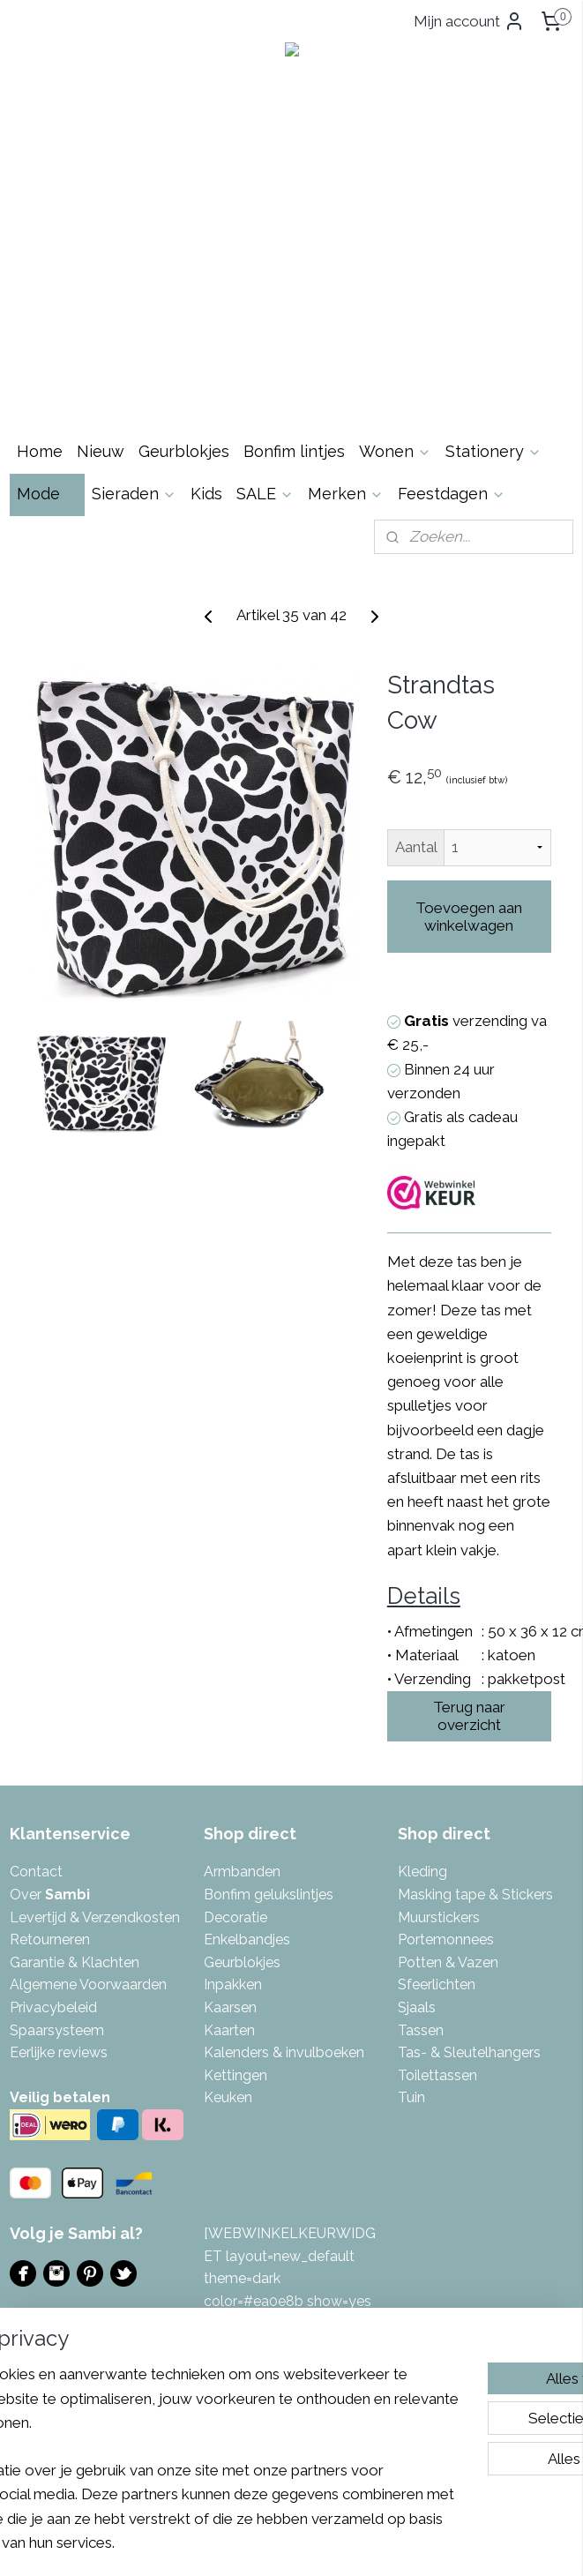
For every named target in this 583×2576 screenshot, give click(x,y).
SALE (265, 493)
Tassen (421, 2030)
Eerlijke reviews (59, 2052)
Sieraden (134, 493)
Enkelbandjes (247, 1939)
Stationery (493, 451)
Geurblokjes (183, 451)
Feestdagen (451, 493)
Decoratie (235, 1917)
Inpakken (233, 1984)
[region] (175, 2409)
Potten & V (432, 1962)
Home (40, 451)
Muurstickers (439, 1917)
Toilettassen (437, 2075)
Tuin (411, 2097)
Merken (346, 493)
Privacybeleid (53, 2007)
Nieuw (100, 451)
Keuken (228, 2097)
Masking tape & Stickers (475, 1894)
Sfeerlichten (436, 1984)
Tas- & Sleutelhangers (469, 2052)
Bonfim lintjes (294, 451)
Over (50, 1894)
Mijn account (469, 21)
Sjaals (417, 2007)
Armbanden (242, 1871)
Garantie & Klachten (74, 1962)
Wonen (395, 451)
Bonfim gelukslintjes (268, 1894)
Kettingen (235, 2075)
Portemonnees (446, 1939)
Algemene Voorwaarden (88, 1984)
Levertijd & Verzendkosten (95, 1917)
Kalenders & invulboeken (284, 2052)
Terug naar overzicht (469, 1716)
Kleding (422, 1871)
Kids (206, 493)
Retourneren (50, 1939)
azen (482, 1962)
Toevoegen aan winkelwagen (468, 916)
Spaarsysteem (57, 2030)
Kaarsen (230, 2007)
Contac (33, 1871)
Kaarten (229, 2030)
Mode (47, 493)
